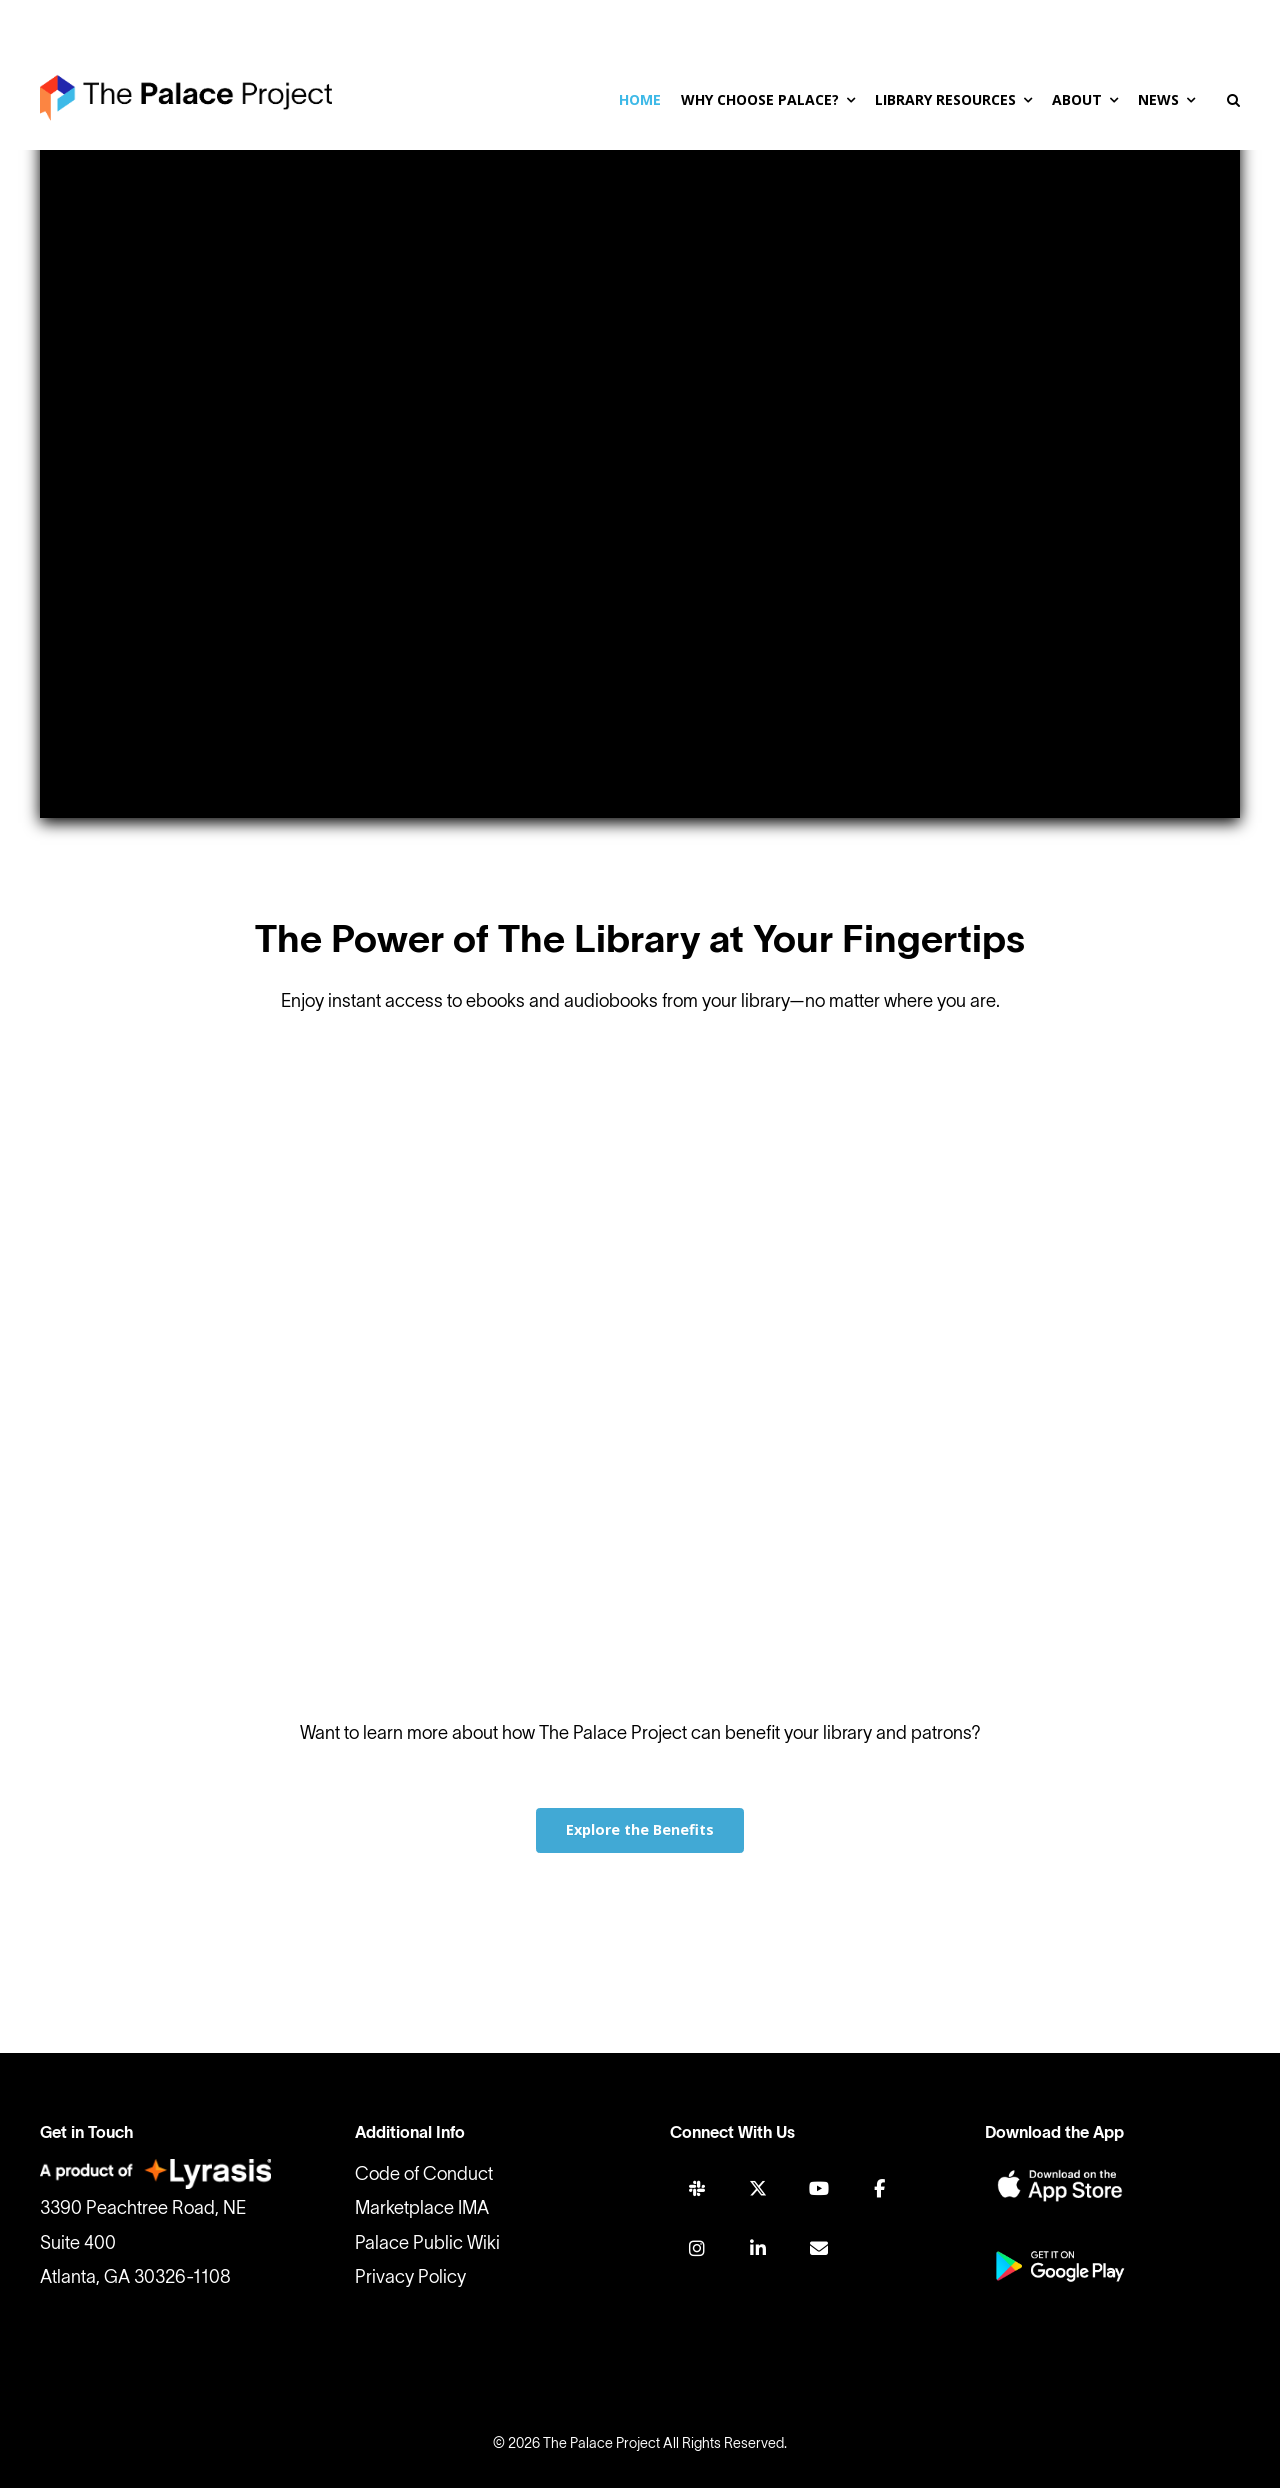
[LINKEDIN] (758, 2248)
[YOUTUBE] (819, 2189)
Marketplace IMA (422, 2210)
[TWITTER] (758, 2189)
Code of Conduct (424, 2176)
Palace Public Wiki (427, 2244)
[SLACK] (697, 2189)
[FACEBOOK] (879, 2189)
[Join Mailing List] (819, 2248)
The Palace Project (601, 2445)
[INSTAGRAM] (697, 2248)
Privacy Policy (410, 2278)
